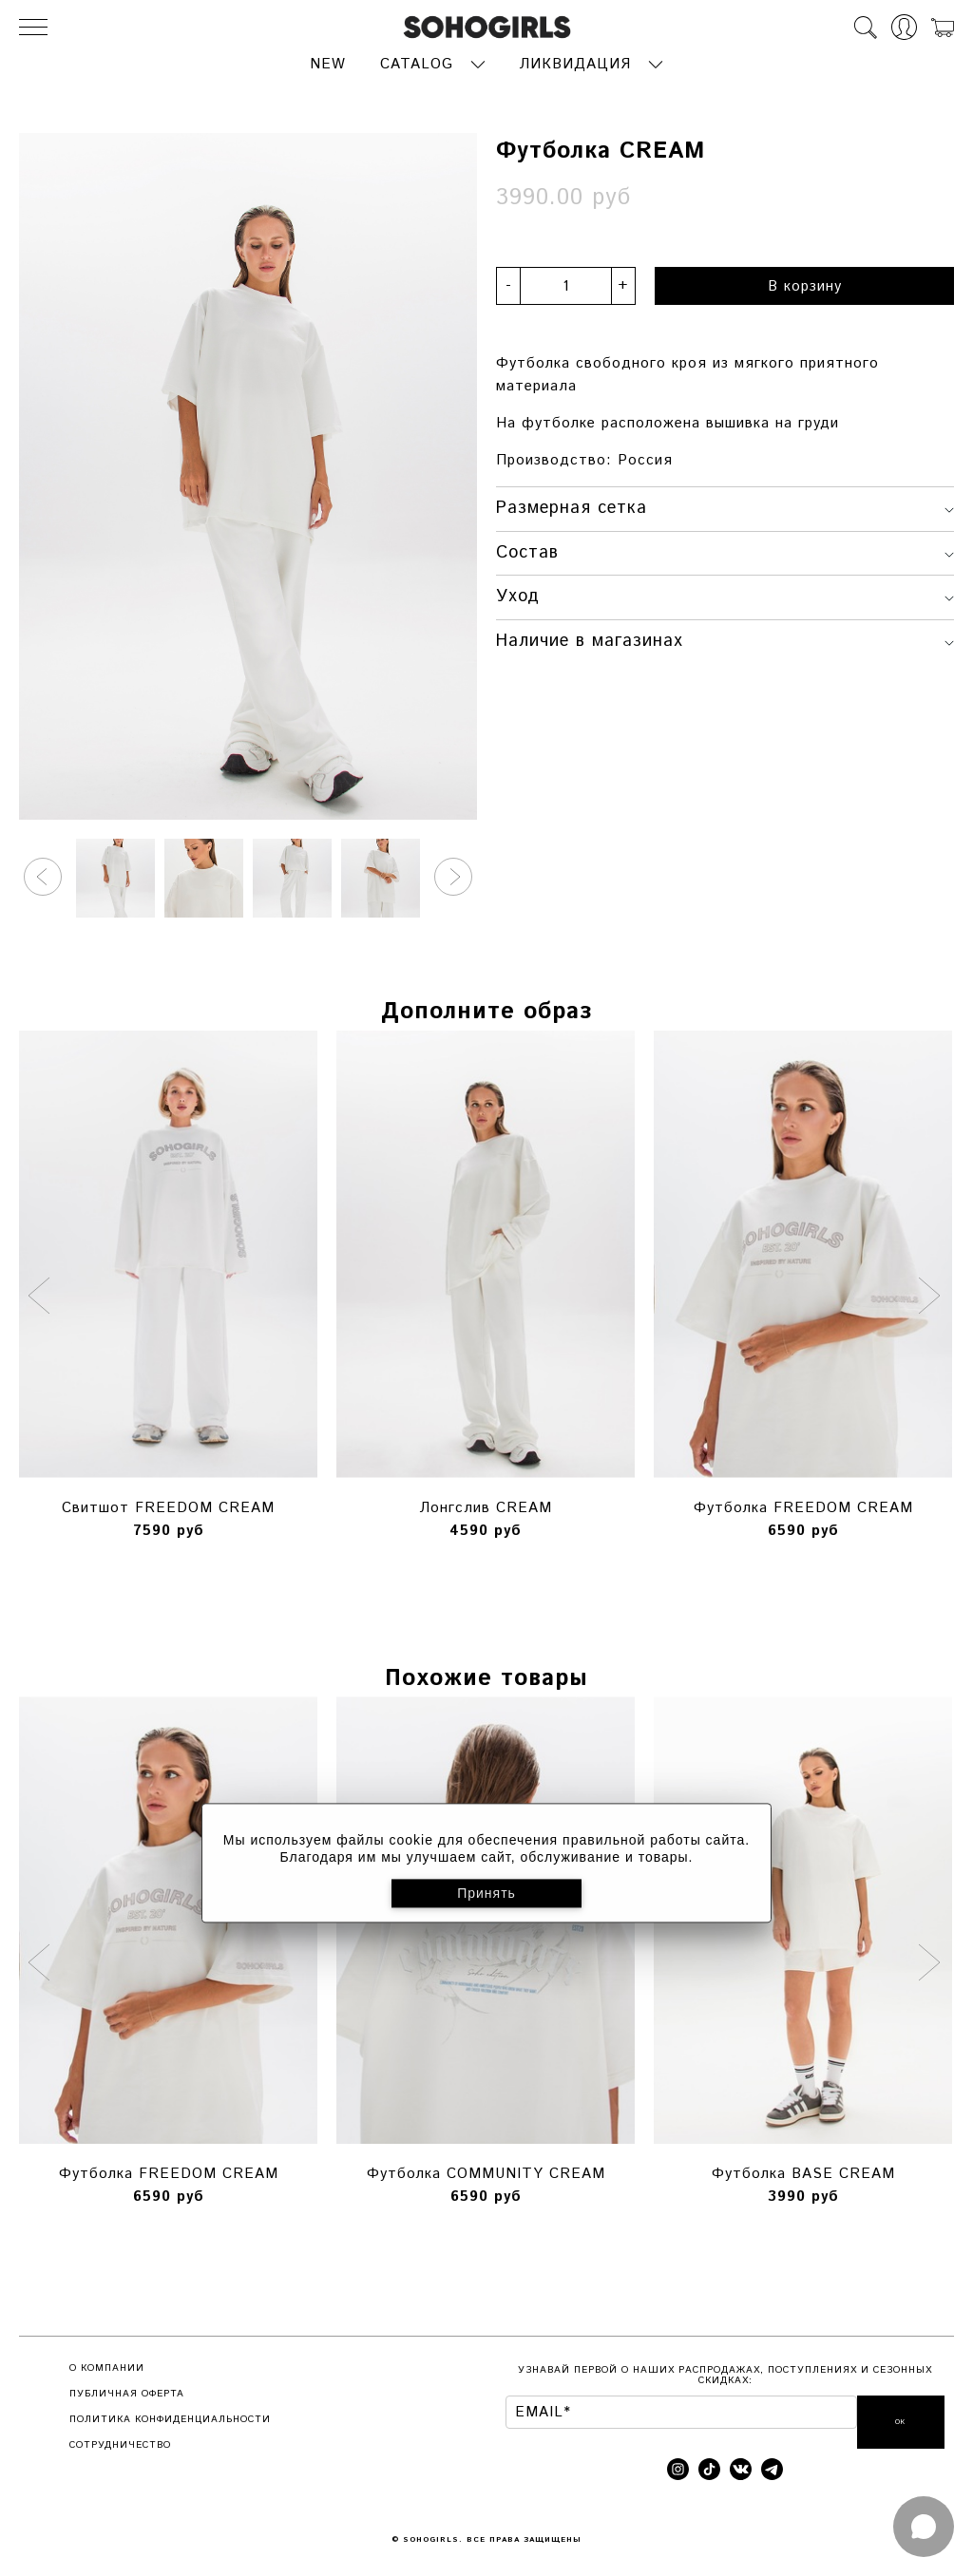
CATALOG (416, 62)
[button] (43, 875)
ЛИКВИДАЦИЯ (575, 62)
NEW (328, 62)
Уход (725, 594)
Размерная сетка (725, 506)
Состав (725, 550)
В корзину (805, 284)
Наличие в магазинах (725, 639)
